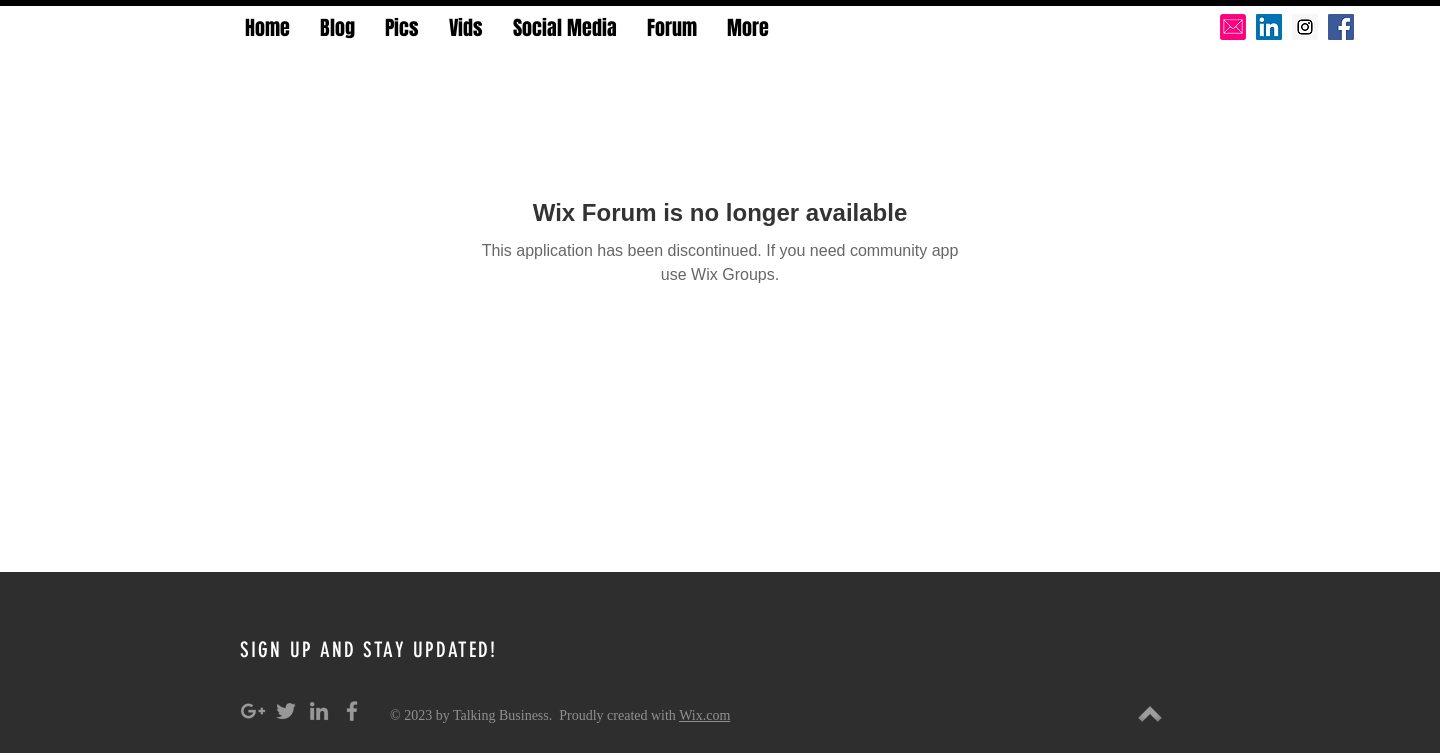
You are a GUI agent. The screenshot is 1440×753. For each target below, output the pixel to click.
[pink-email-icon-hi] (1233, 27)
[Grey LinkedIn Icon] (319, 711)
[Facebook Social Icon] (1341, 27)
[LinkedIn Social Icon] (1269, 27)
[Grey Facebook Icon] (352, 711)
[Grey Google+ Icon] (253, 711)
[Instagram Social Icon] (1305, 27)
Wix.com (704, 715)
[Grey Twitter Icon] (286, 711)
